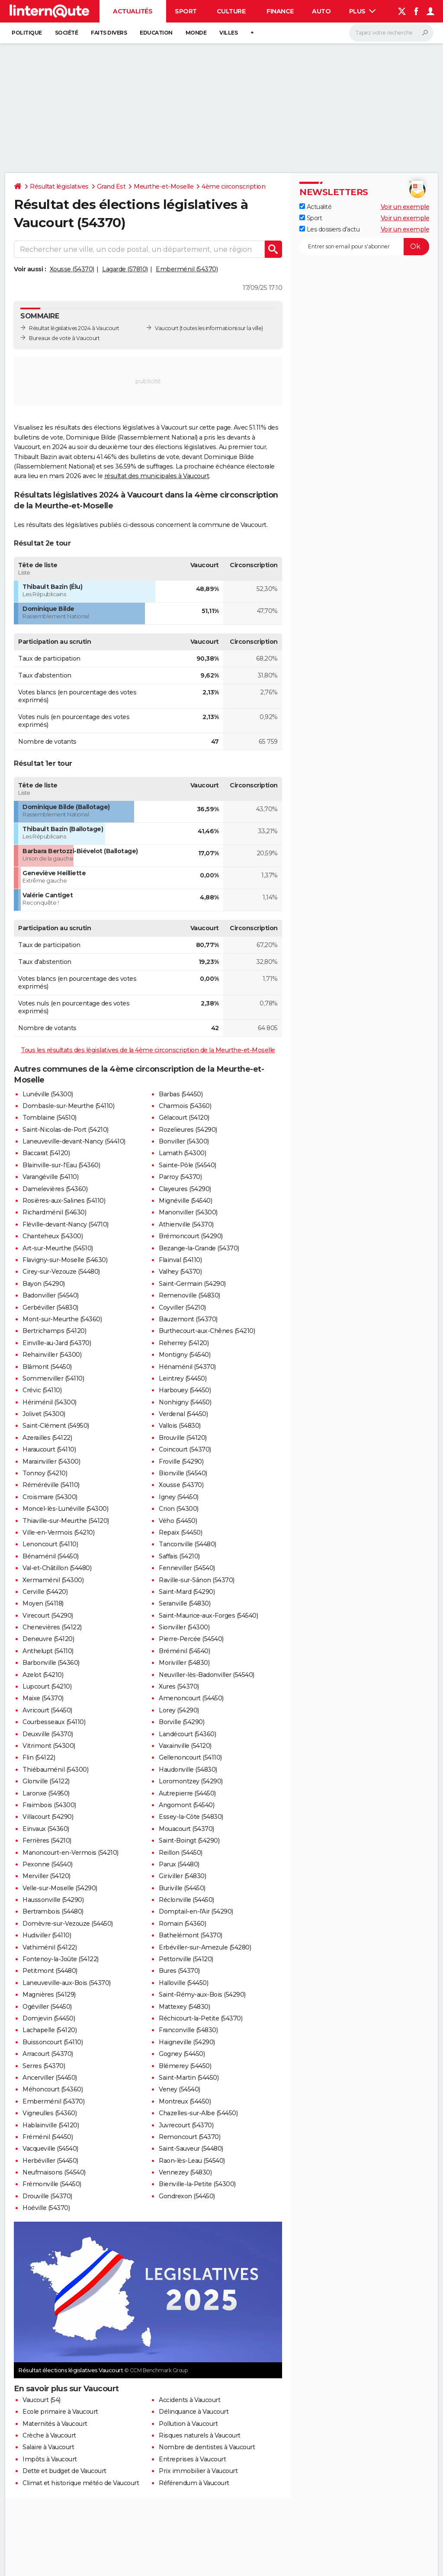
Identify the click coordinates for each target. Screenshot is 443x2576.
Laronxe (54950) (46, 1793)
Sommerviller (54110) (53, 1378)
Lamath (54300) (182, 1153)
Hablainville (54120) (50, 2125)
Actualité (315, 207)
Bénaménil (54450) (50, 1556)
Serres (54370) (43, 2066)
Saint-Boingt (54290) (189, 1840)
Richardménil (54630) (54, 1212)
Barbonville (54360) (51, 1663)
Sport (186, 11)
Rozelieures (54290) (188, 1130)
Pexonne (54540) (47, 1864)
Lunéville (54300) (47, 1094)
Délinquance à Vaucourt (193, 2411)
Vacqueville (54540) (50, 2148)
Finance (280, 11)
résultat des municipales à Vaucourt (156, 476)
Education (156, 32)
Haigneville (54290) (187, 2042)
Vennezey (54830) (185, 2172)
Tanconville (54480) (187, 1544)
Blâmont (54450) (47, 1367)
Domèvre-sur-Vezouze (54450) (67, 1923)
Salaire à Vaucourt (48, 2447)
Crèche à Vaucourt (49, 2435)
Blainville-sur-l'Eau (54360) (61, 1165)
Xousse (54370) (72, 269)
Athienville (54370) (186, 1224)
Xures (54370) (179, 1686)
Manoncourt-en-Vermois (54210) (70, 1853)
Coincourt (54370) (185, 1449)
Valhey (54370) (180, 1271)
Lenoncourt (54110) (50, 1544)
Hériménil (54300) (49, 1402)
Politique (27, 32)
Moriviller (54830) (184, 1663)
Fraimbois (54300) (49, 1805)
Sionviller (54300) (184, 1627)
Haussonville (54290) (52, 1900)
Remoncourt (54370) (189, 2137)
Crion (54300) (179, 1509)
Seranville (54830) (184, 1603)
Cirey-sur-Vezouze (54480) (61, 1271)
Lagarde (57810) (125, 269)
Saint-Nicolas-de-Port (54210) (65, 1130)
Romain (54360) (182, 1923)
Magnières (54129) (49, 1994)
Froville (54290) (181, 1461)
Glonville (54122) (46, 1781)
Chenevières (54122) (52, 1627)
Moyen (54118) (43, 1603)
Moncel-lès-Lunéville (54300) (65, 1509)
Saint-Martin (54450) (188, 2077)
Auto (321, 11)
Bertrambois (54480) (52, 1911)
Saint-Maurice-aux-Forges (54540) (208, 1615)
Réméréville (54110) (51, 1485)
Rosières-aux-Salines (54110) (63, 1200)
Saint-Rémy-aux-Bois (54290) (202, 1994)
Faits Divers (109, 32)
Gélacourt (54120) (184, 1117)
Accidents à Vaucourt (189, 2400)
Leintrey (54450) (182, 1378)
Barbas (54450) (180, 1094)
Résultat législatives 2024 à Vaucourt (74, 328)
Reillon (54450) (180, 1853)
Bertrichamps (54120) (54, 1331)
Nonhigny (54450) (185, 1402)
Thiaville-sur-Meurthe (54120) (65, 1521)
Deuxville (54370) (47, 1734)
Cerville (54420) (44, 1592)
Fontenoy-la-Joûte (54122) (60, 1959)
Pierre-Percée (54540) (191, 1639)
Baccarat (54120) (46, 1153)
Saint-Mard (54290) (187, 1592)
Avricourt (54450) (47, 1710)
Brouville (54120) (183, 1438)
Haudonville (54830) (188, 1769)
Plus (362, 11)
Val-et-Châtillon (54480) (56, 1568)
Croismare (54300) (49, 1497)
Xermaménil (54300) (52, 1580)
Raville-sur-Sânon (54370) (196, 1580)
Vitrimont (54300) (48, 1746)
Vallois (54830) (180, 1425)
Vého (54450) (178, 1521)
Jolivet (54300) (43, 1414)
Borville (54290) (181, 1722)
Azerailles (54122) (47, 1438)
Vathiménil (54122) (49, 1947)
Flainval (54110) (180, 1260)
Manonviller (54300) (188, 1212)
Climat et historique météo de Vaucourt (80, 2483)
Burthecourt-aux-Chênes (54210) (207, 1331)
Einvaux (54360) (45, 1829)
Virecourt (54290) (47, 1615)
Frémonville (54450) (51, 2184)
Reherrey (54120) (184, 1343)
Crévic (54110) (41, 1390)
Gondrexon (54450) (187, 2196)
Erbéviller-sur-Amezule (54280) (205, 1947)
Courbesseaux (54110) (53, 1722)
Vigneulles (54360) (49, 2113)
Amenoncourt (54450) (191, 1698)
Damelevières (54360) (54, 1189)
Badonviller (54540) (50, 1295)
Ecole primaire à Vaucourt (60, 2411)
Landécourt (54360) (187, 1734)
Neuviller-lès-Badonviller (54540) (206, 1675)
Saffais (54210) (179, 1556)
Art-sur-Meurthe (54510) (57, 1248)
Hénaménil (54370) (187, 1367)
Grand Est (111, 186)
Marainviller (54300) (51, 1461)
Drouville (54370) (47, 2196)
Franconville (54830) (188, 2030)
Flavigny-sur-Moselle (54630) (64, 1260)
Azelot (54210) (42, 1675)
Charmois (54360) (185, 1106)
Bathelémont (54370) (190, 1935)
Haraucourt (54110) (49, 1449)
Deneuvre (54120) (48, 1639)
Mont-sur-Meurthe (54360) (62, 1319)
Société (66, 32)
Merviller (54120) (46, 1876)
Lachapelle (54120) (49, 2030)
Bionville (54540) (183, 1473)
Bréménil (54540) (184, 1651)
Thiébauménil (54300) (55, 1769)
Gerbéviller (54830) (50, 1307)
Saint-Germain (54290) (192, 1284)
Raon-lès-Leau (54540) (192, 2161)
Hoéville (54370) (46, 2208)
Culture (231, 11)
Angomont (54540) (186, 1805)
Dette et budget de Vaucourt (64, 2471)
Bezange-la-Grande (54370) (199, 1248)
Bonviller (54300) (184, 1141)
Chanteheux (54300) (52, 1236)
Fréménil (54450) (47, 2137)
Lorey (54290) (179, 1710)
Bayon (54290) (43, 1284)
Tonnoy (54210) (44, 1473)
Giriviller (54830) (182, 1876)
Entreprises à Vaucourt (192, 2459)
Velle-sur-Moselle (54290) (59, 1888)
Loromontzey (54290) (191, 1781)
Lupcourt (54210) (46, 1686)
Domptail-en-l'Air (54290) (196, 1911)
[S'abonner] (364, 246)
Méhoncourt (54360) (52, 2089)
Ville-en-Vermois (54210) (58, 1532)
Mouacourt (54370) (186, 1829)
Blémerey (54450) (185, 2066)
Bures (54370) (179, 1971)
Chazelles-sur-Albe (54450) (198, 2113)
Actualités (132, 11)
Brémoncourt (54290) (191, 1236)
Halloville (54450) (183, 1983)
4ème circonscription (233, 186)
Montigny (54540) (184, 1355)
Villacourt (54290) (47, 1817)
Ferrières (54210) (46, 1840)
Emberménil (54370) (187, 269)
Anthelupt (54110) (48, 1651)
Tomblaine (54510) (49, 1117)
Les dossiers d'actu (329, 229)
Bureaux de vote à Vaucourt (64, 338)
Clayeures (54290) (185, 1189)
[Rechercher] (391, 33)
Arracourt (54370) (47, 2054)
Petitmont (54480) (49, 1971)
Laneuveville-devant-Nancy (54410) (73, 1141)
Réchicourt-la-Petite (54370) (200, 2018)
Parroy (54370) (180, 1177)
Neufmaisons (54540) (54, 2172)
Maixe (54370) (43, 1698)
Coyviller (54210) (182, 1307)
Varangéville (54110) (50, 1177)
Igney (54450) (179, 1497)
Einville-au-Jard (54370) (56, 1343)
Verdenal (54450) (183, 1414)
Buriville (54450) (182, 1888)
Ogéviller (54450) (47, 2007)
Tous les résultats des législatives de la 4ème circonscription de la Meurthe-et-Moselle (148, 1050)
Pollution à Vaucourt (188, 2424)
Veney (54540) (179, 2089)
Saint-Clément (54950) (55, 1425)
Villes (228, 32)
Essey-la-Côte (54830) (191, 1817)
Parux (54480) (179, 1864)
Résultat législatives (59, 186)
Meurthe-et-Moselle (163, 186)
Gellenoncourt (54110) (190, 1757)
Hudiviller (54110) (46, 1935)
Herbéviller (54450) (50, 2161)
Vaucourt (166, 328)
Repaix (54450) (180, 1532)
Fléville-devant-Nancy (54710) (65, 1224)
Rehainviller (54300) (51, 1355)
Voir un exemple (405, 207)
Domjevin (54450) (48, 2018)
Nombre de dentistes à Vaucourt (207, 2447)
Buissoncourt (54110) (52, 2042)
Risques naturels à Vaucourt (200, 2435)
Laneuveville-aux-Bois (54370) (66, 1983)
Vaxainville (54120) (185, 1746)
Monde (196, 32)
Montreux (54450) (185, 2101)
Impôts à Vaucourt (49, 2459)
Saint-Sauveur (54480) (191, 2148)
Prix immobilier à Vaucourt (198, 2471)
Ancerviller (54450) (49, 2077)
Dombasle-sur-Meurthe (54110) (68, 1106)
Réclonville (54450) (186, 1900)
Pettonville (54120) (186, 1959)
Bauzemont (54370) (188, 1319)
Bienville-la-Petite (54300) (197, 2184)
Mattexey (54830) (184, 2007)
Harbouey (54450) (185, 1390)
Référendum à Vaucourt (194, 2483)
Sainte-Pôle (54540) (187, 1165)
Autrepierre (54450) (187, 1793)
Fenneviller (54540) (187, 1568)
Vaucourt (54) (41, 2400)
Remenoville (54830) (189, 1295)
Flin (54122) (38, 1757)
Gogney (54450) (182, 2054)
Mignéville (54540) (185, 1200)
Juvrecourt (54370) (186, 2125)
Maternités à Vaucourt (54, 2424)
